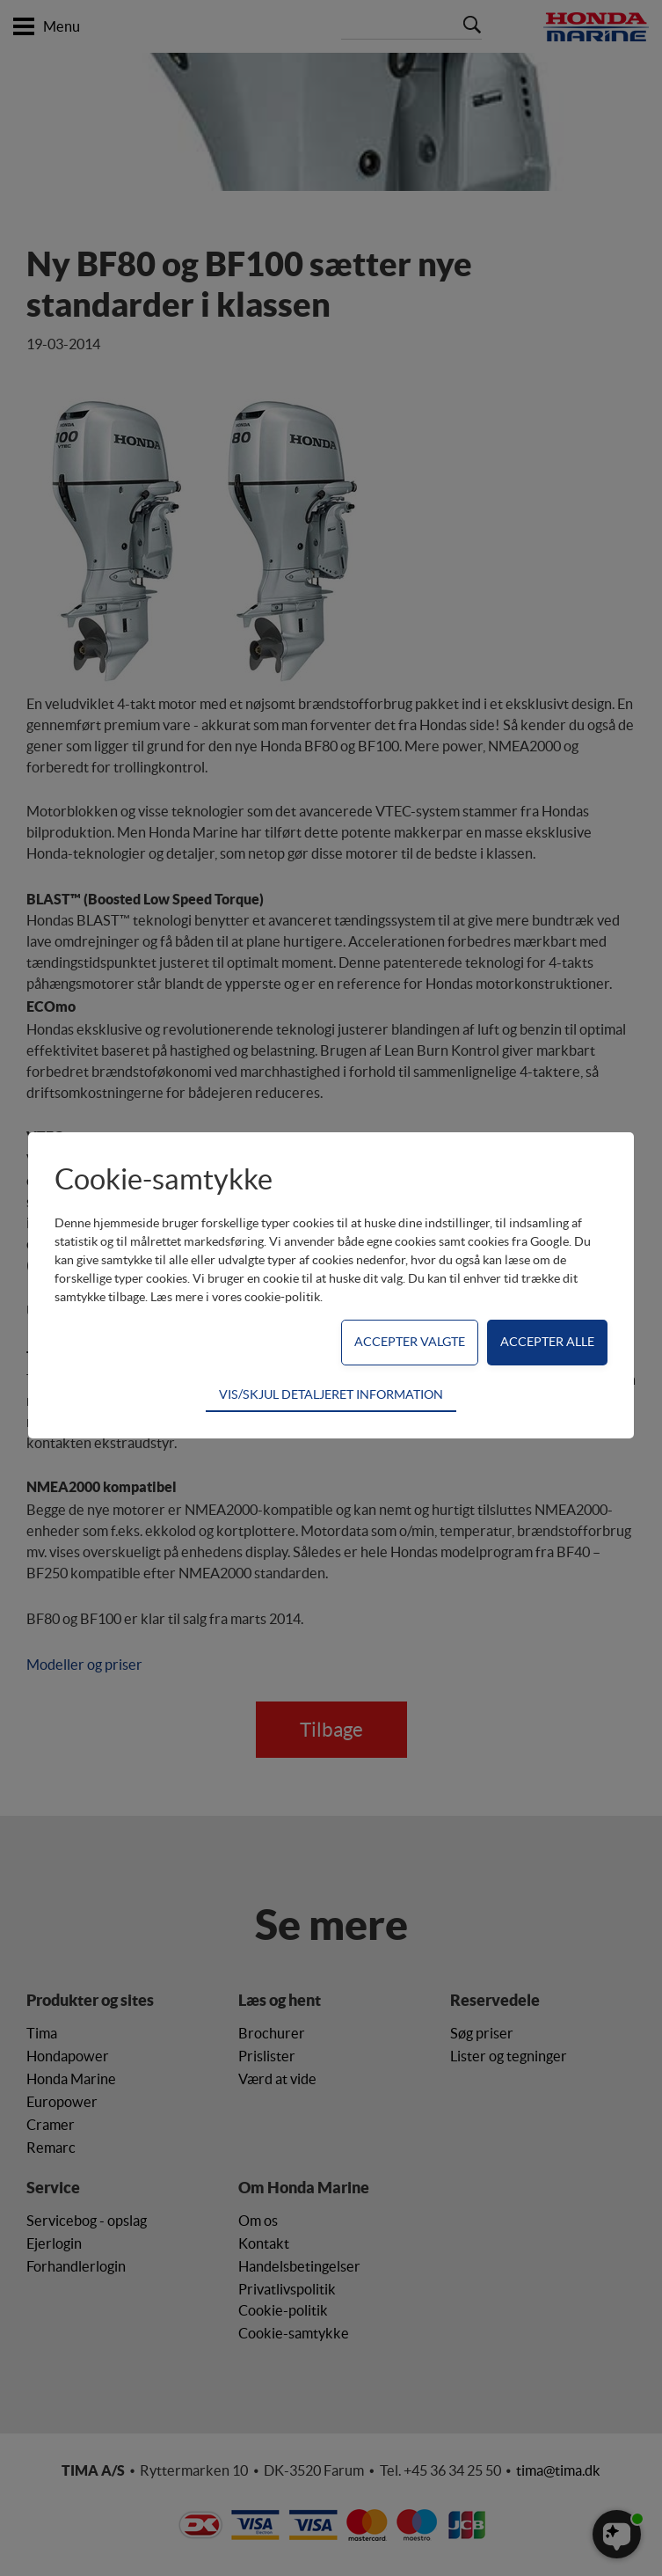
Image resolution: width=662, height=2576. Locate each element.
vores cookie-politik (266, 1297)
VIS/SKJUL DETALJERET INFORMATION (331, 1394)
